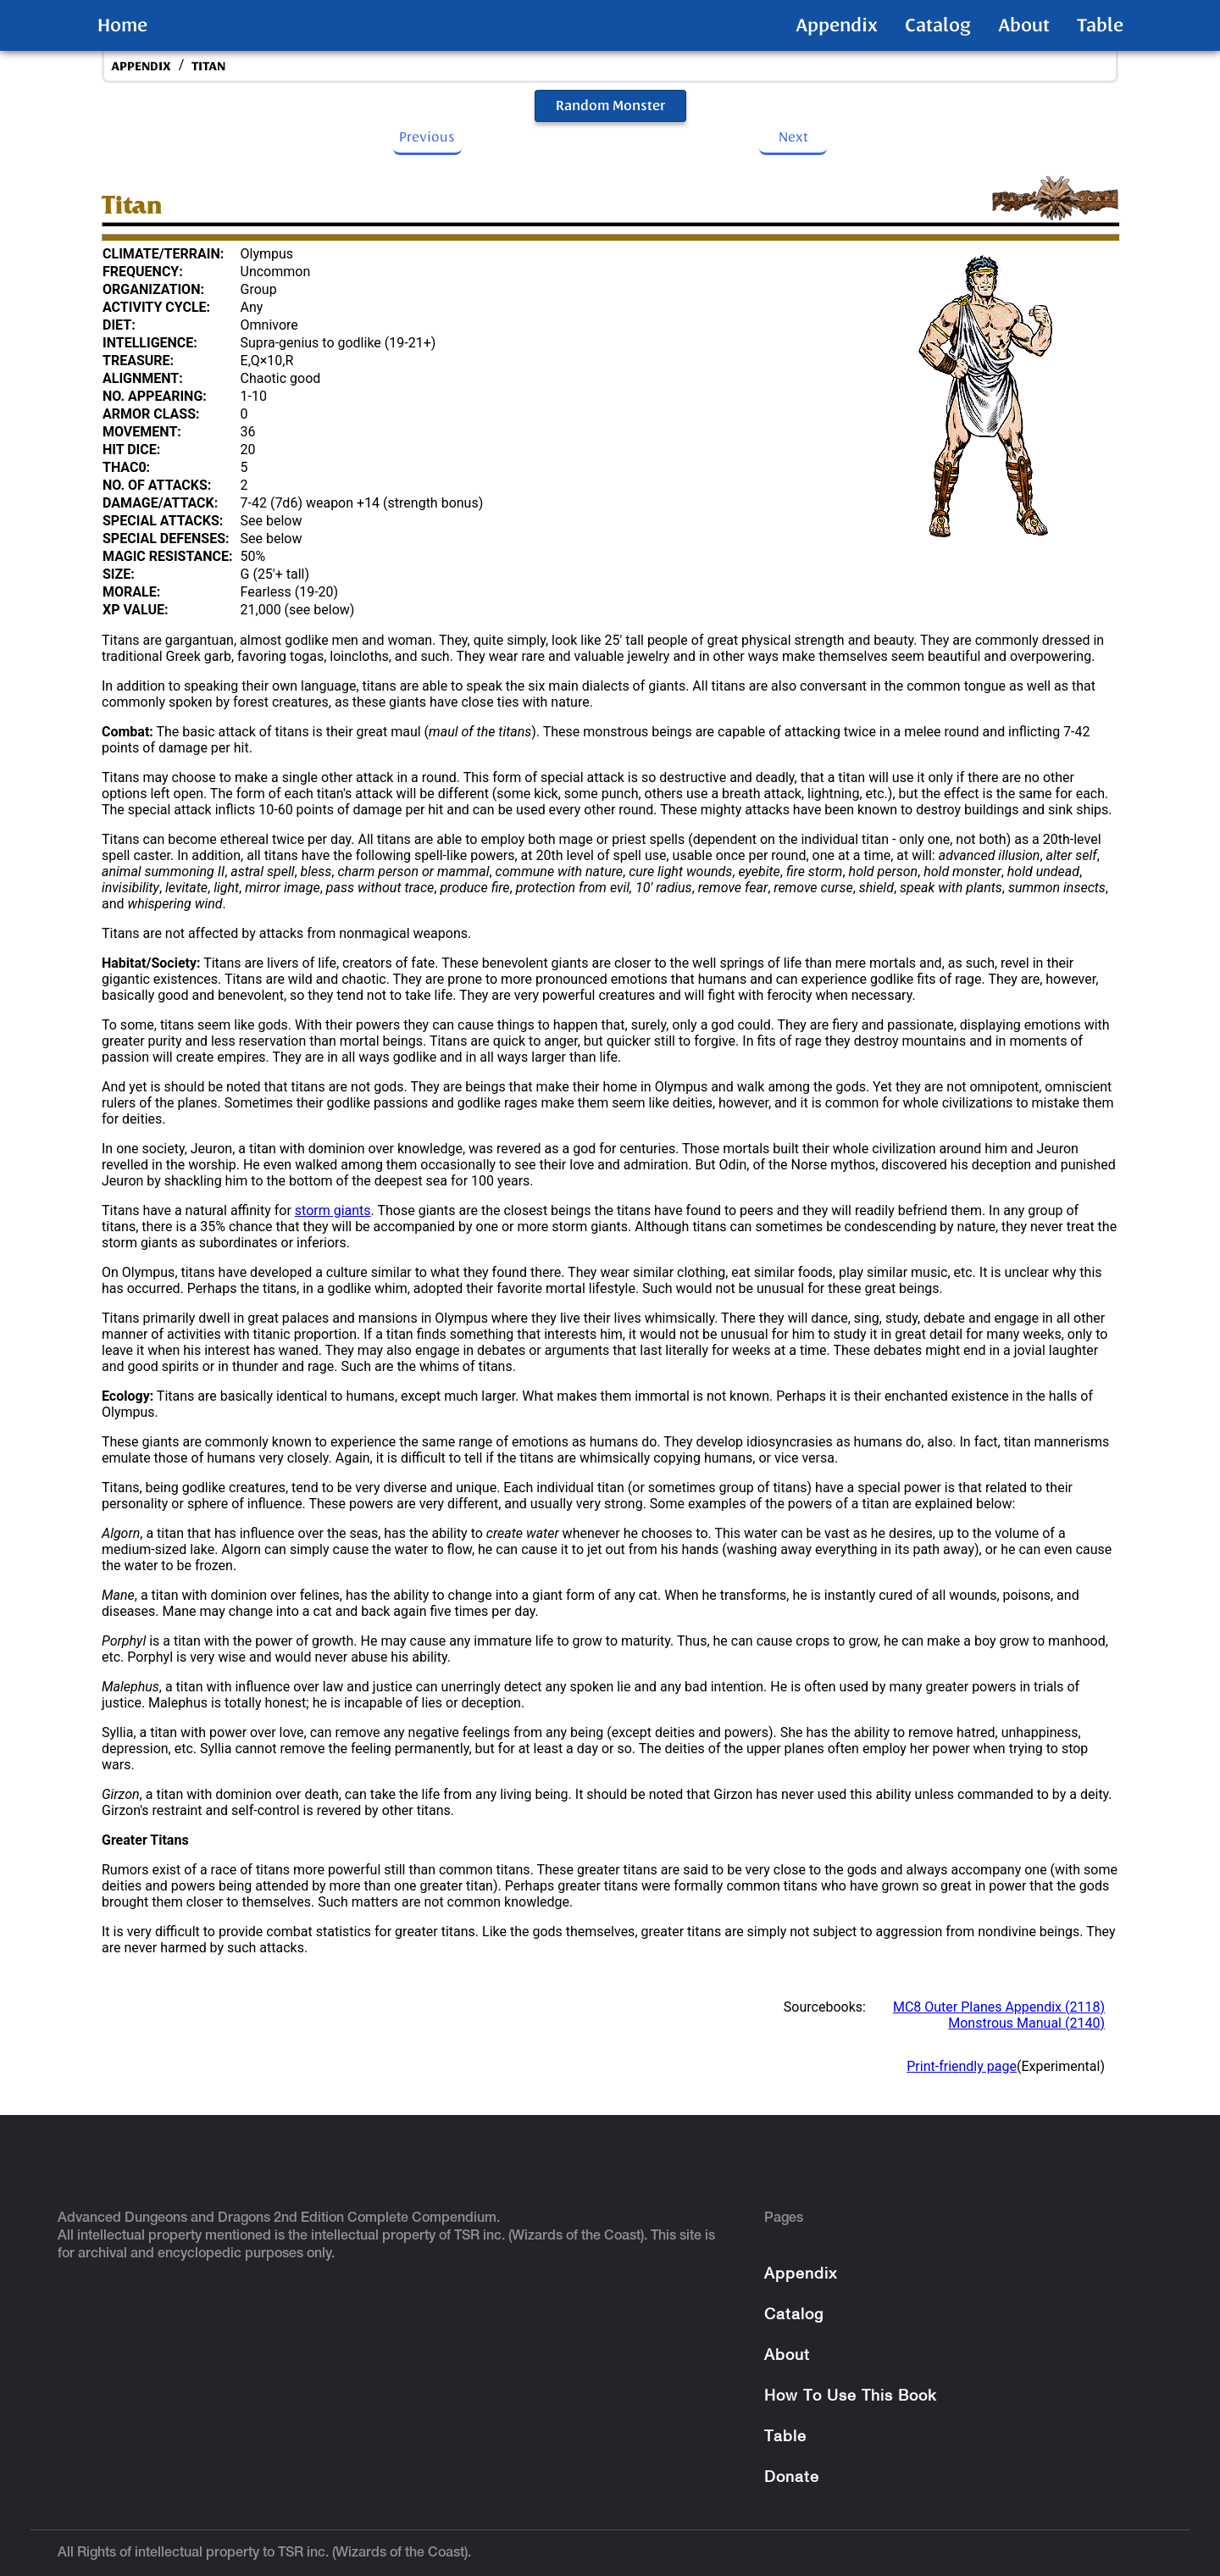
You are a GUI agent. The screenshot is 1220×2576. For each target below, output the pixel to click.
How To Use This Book (850, 2397)
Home (122, 25)
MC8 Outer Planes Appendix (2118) (999, 2007)
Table (1100, 25)
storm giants (333, 1210)
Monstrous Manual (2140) (1026, 2023)
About (1024, 25)
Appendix (837, 25)
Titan (208, 66)
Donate (791, 2478)
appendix (141, 66)
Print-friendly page (962, 2066)
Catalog (938, 25)
